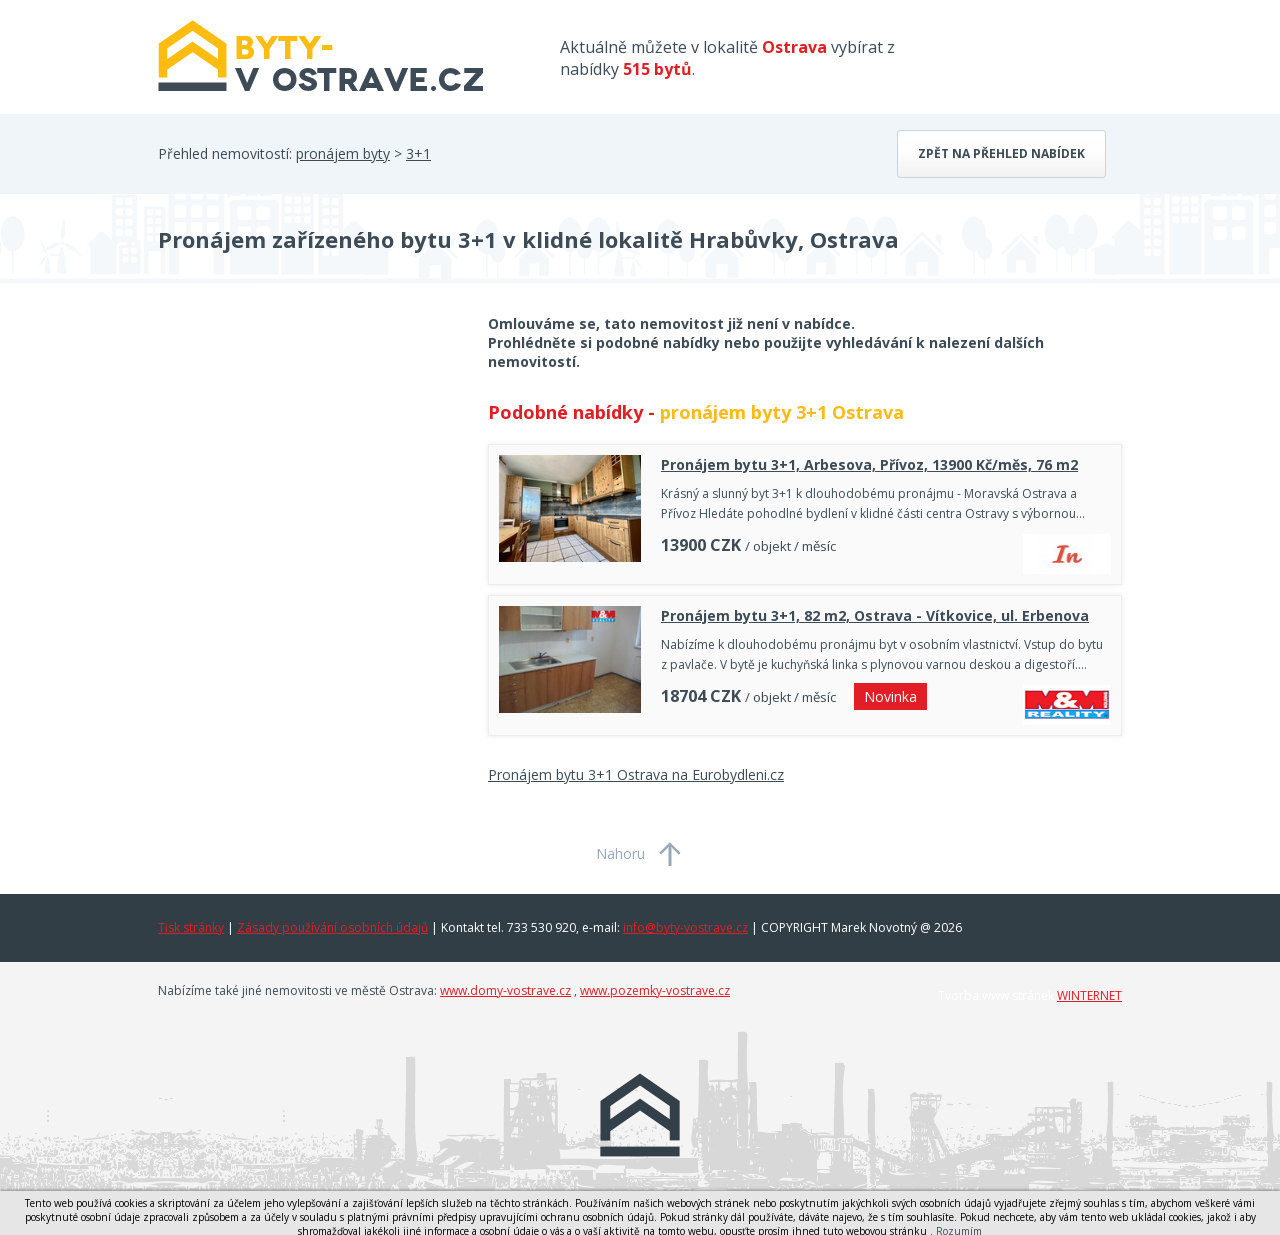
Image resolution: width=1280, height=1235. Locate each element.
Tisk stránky (191, 927)
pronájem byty (343, 153)
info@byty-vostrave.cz (685, 927)
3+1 (418, 153)
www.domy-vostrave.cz (505, 990)
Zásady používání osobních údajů (332, 927)
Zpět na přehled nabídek (1001, 153)
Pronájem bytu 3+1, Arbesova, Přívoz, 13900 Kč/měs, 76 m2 (869, 464)
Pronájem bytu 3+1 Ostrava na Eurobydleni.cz (636, 774)
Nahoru (620, 853)
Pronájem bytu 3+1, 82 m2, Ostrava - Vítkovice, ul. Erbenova (875, 615)
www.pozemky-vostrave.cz (655, 990)
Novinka (890, 696)
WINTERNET (1089, 995)
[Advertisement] (308, 474)
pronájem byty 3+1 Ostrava (782, 412)
